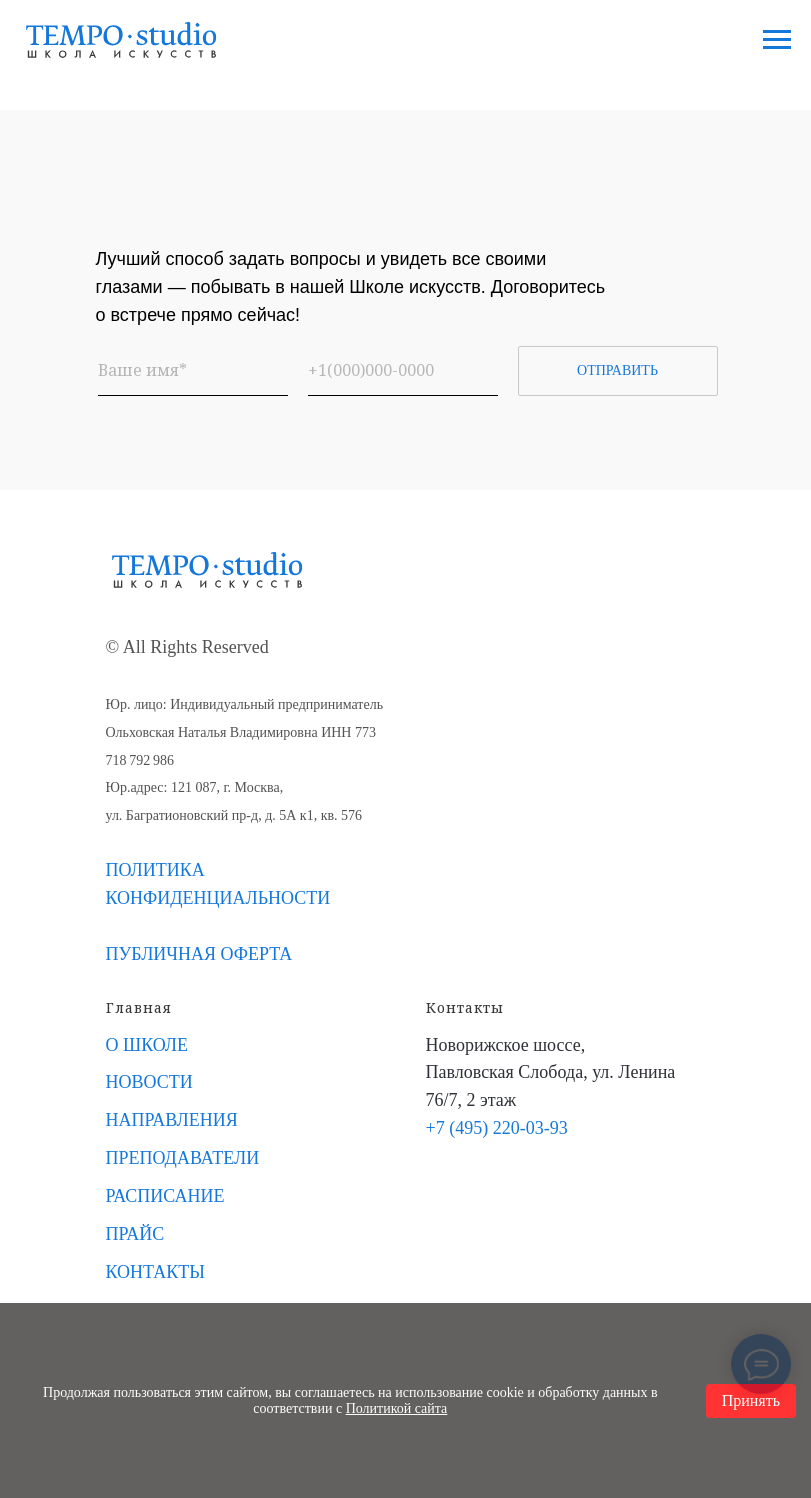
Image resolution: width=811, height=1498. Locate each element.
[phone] (403, 371)
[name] (193, 371)
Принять (751, 1400)
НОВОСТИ (149, 1082)
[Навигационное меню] (777, 40)
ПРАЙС (135, 1234)
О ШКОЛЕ (147, 1045)
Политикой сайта (397, 1408)
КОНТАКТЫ (155, 1272)
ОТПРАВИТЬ (617, 370)
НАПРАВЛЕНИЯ (172, 1120)
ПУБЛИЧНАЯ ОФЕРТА (199, 954)
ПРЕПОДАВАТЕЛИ (183, 1158)
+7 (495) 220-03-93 (497, 1128)
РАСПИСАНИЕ (165, 1196)
